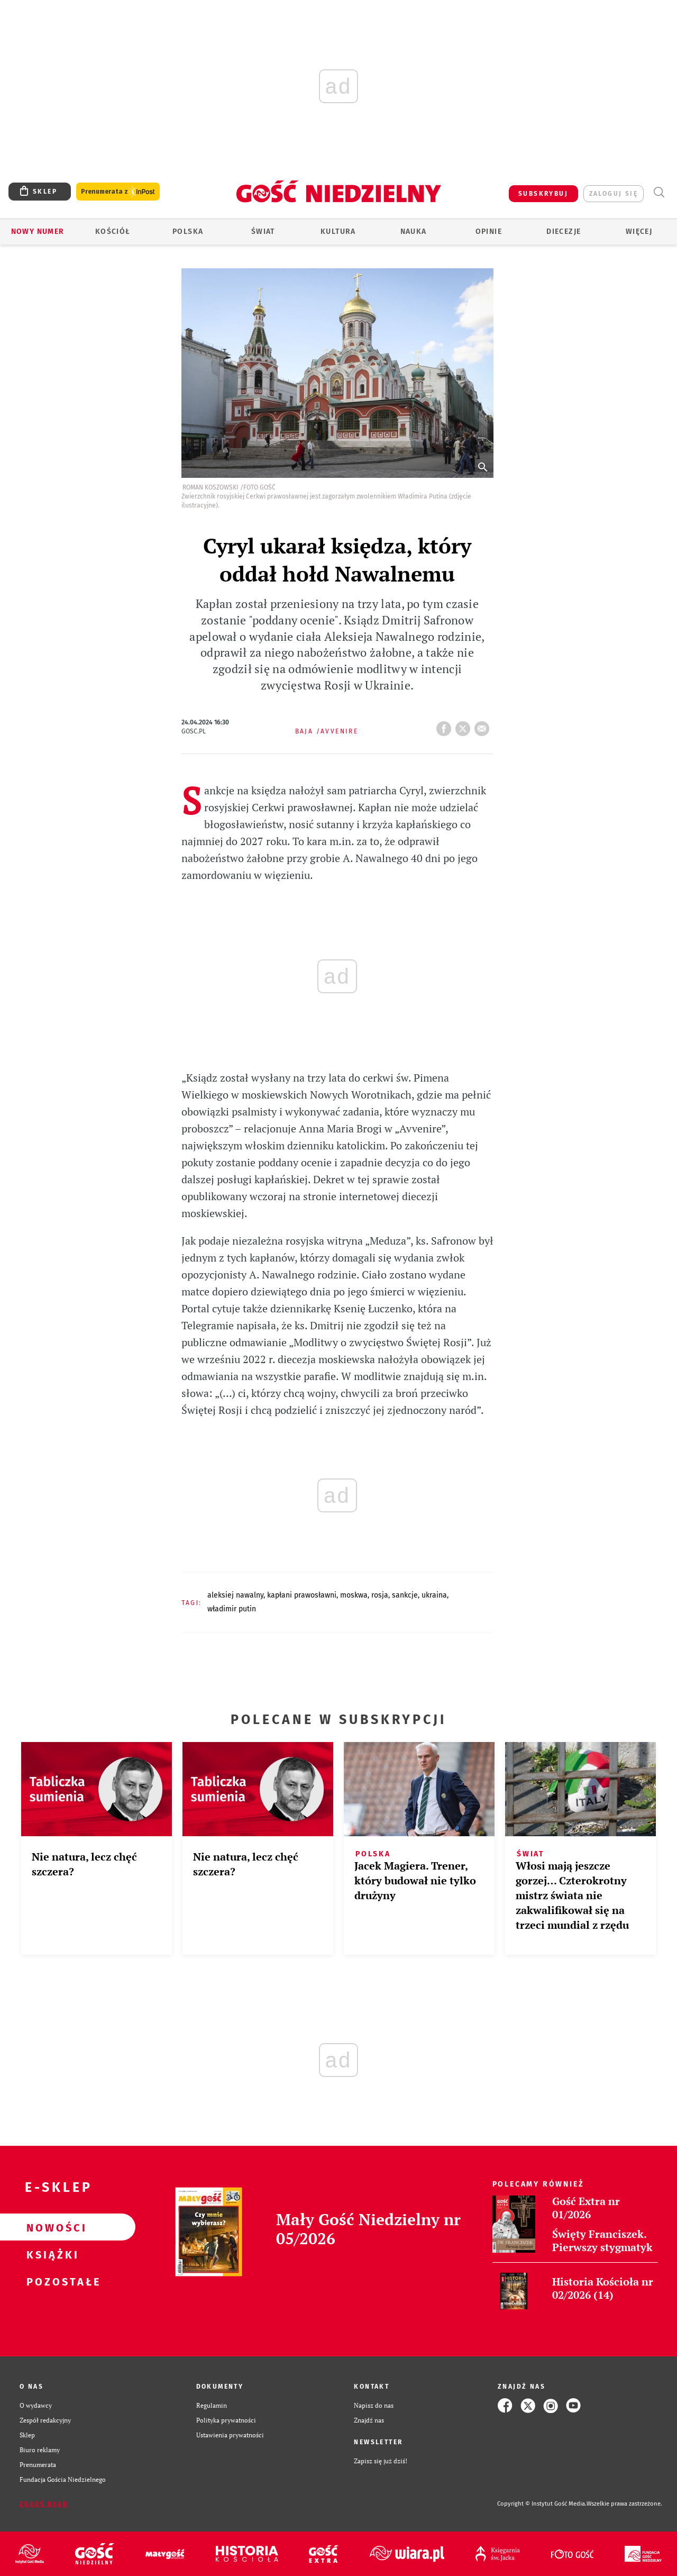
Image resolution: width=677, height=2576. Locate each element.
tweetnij (464, 725)
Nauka (413, 231)
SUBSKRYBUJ (543, 193)
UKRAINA (434, 1595)
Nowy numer (38, 231)
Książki (50, 2254)
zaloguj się (613, 193)
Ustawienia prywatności (230, 2435)
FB (445, 725)
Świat (263, 231)
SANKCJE (405, 1595)
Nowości (50, 2227)
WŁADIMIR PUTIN (231, 1608)
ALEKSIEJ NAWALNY (235, 1595)
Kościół (113, 231)
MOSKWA (354, 1595)
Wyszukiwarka (659, 192)
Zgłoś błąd (44, 2504)
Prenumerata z (118, 192)
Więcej (639, 231)
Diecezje (563, 231)
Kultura (338, 231)
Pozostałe (50, 2281)
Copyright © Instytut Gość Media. (542, 2503)
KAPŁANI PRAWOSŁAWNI (301, 1595)
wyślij (483, 725)
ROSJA (379, 1595)
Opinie (488, 231)
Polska (187, 231)
